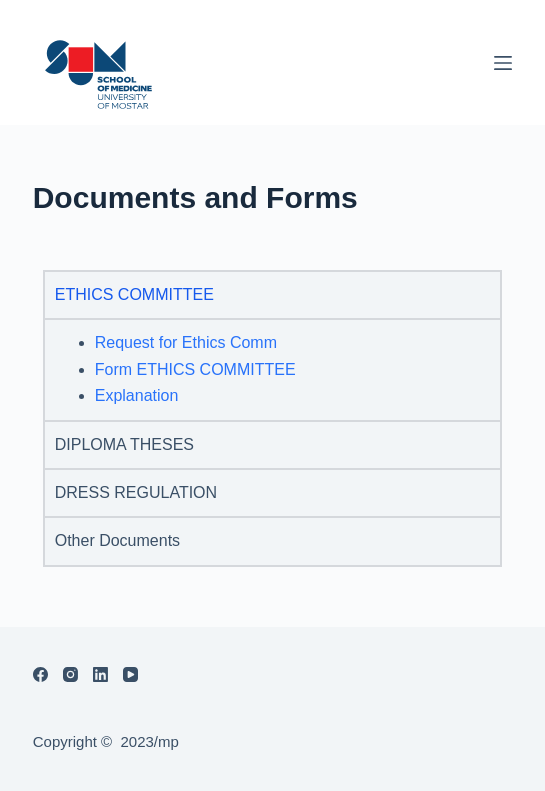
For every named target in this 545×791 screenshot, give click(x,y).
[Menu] (503, 63)
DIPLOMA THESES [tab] (124, 444)
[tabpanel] (273, 368)
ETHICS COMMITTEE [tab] (134, 294)
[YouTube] (130, 674)
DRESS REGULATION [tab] (136, 492)
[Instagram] (70, 674)
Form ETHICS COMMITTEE (195, 369)
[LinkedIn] (100, 674)
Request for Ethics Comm (186, 342)
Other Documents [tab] (117, 540)
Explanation (137, 395)
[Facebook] (40, 674)
